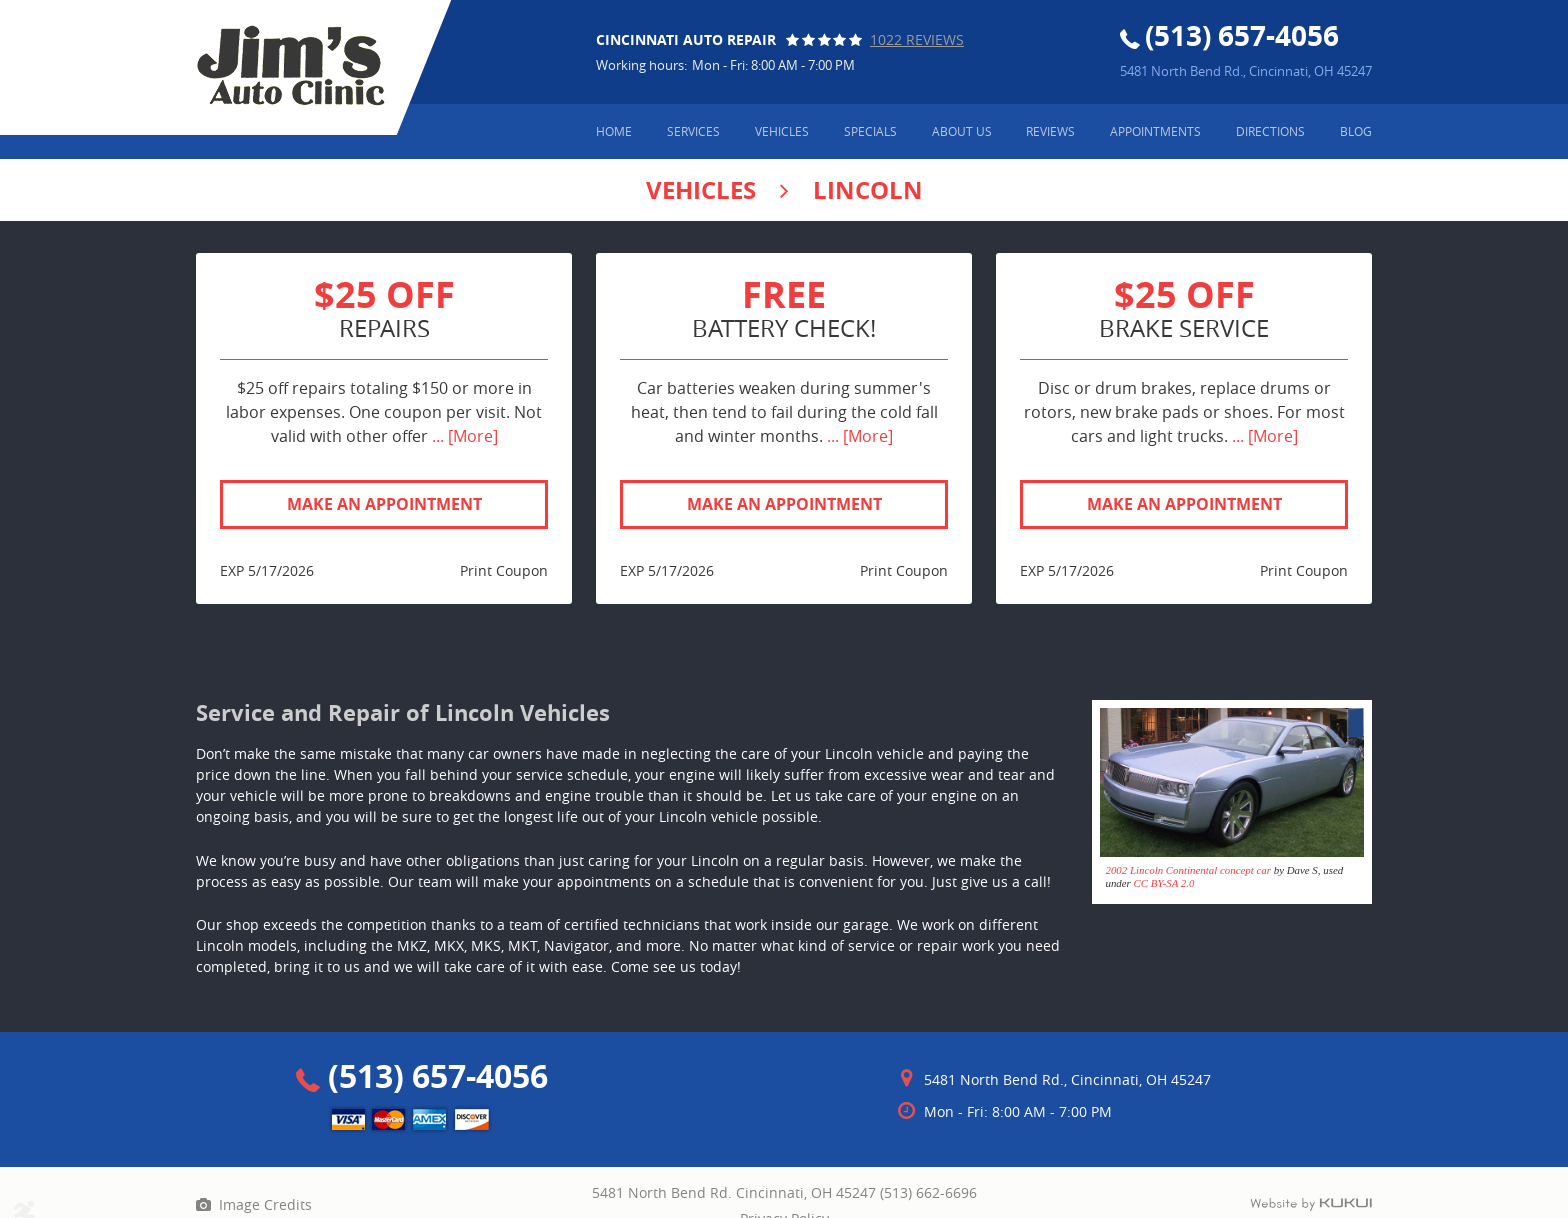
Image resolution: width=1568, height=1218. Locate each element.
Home (614, 131)
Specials (870, 131)
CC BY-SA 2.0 (1164, 883)
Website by (1311, 1205)
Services (693, 131)
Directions (1270, 131)
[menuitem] (614, 132)
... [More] (463, 436)
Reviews (1050, 131)
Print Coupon (504, 570)
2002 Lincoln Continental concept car (1188, 870)
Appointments (1155, 131)
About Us (962, 131)
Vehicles (782, 131)
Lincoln (868, 190)
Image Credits (265, 1204)
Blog (1356, 131)
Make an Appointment (384, 504)
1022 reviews (917, 39)
